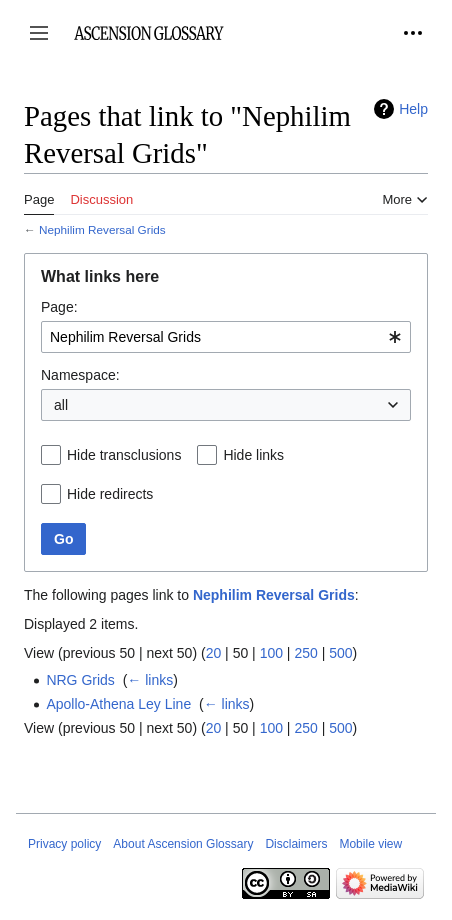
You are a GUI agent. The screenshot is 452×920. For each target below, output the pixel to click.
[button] (39, 33)
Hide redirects (110, 494)
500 (340, 653)
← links (150, 680)
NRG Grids (80, 680)
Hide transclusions (124, 455)
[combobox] (226, 337)
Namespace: (80, 375)
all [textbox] (61, 405)
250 (305, 653)
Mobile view (370, 844)
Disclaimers (296, 844)
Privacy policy (64, 844)
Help (413, 109)
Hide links (253, 455)
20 (214, 653)
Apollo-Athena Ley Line (118, 704)
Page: (59, 307)
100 (271, 653)
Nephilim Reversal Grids (102, 229)
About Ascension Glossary (183, 844)
